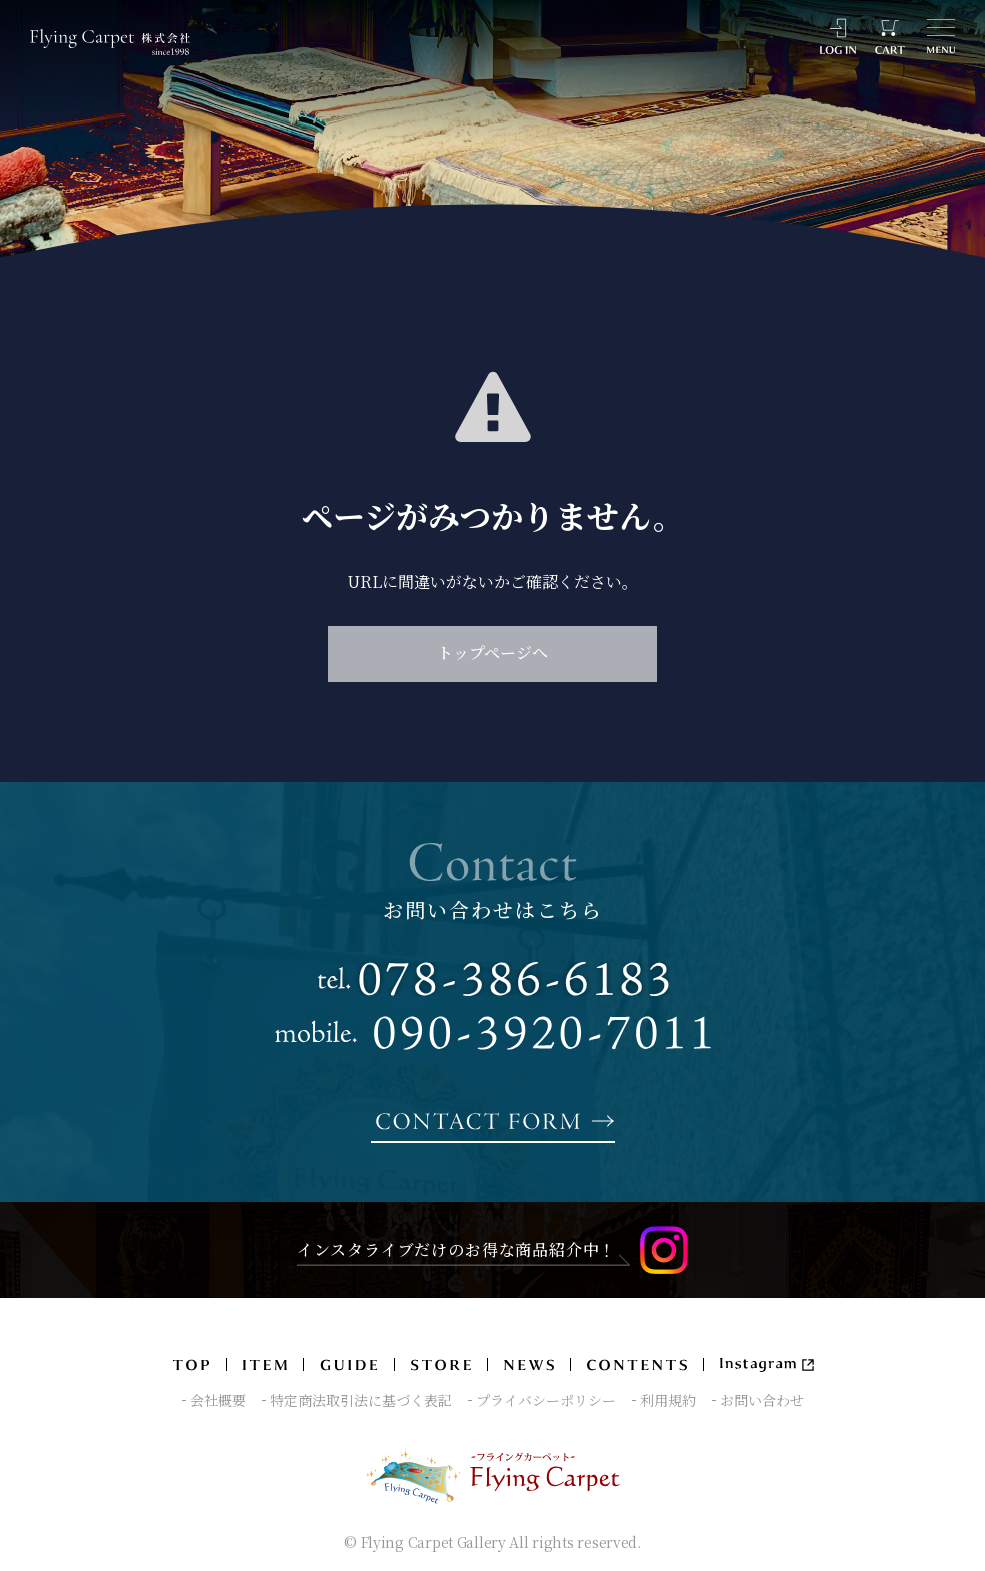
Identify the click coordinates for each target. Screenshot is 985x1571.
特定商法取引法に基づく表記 (361, 1400)
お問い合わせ (762, 1400)
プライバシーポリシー (546, 1400)
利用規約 (668, 1400)
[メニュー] (941, 36)
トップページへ (492, 652)
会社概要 (218, 1400)
